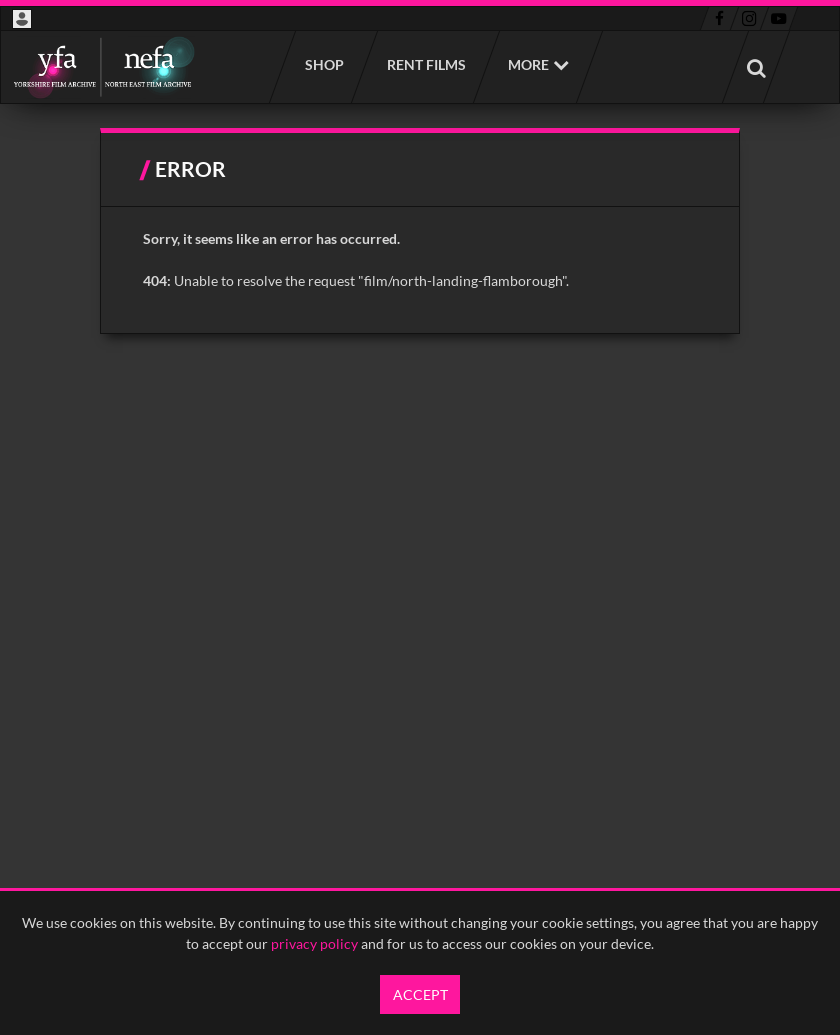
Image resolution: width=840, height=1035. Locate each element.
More (528, 64)
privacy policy (314, 943)
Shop (323, 64)
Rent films (425, 64)
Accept (420, 994)
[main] (420, 231)
